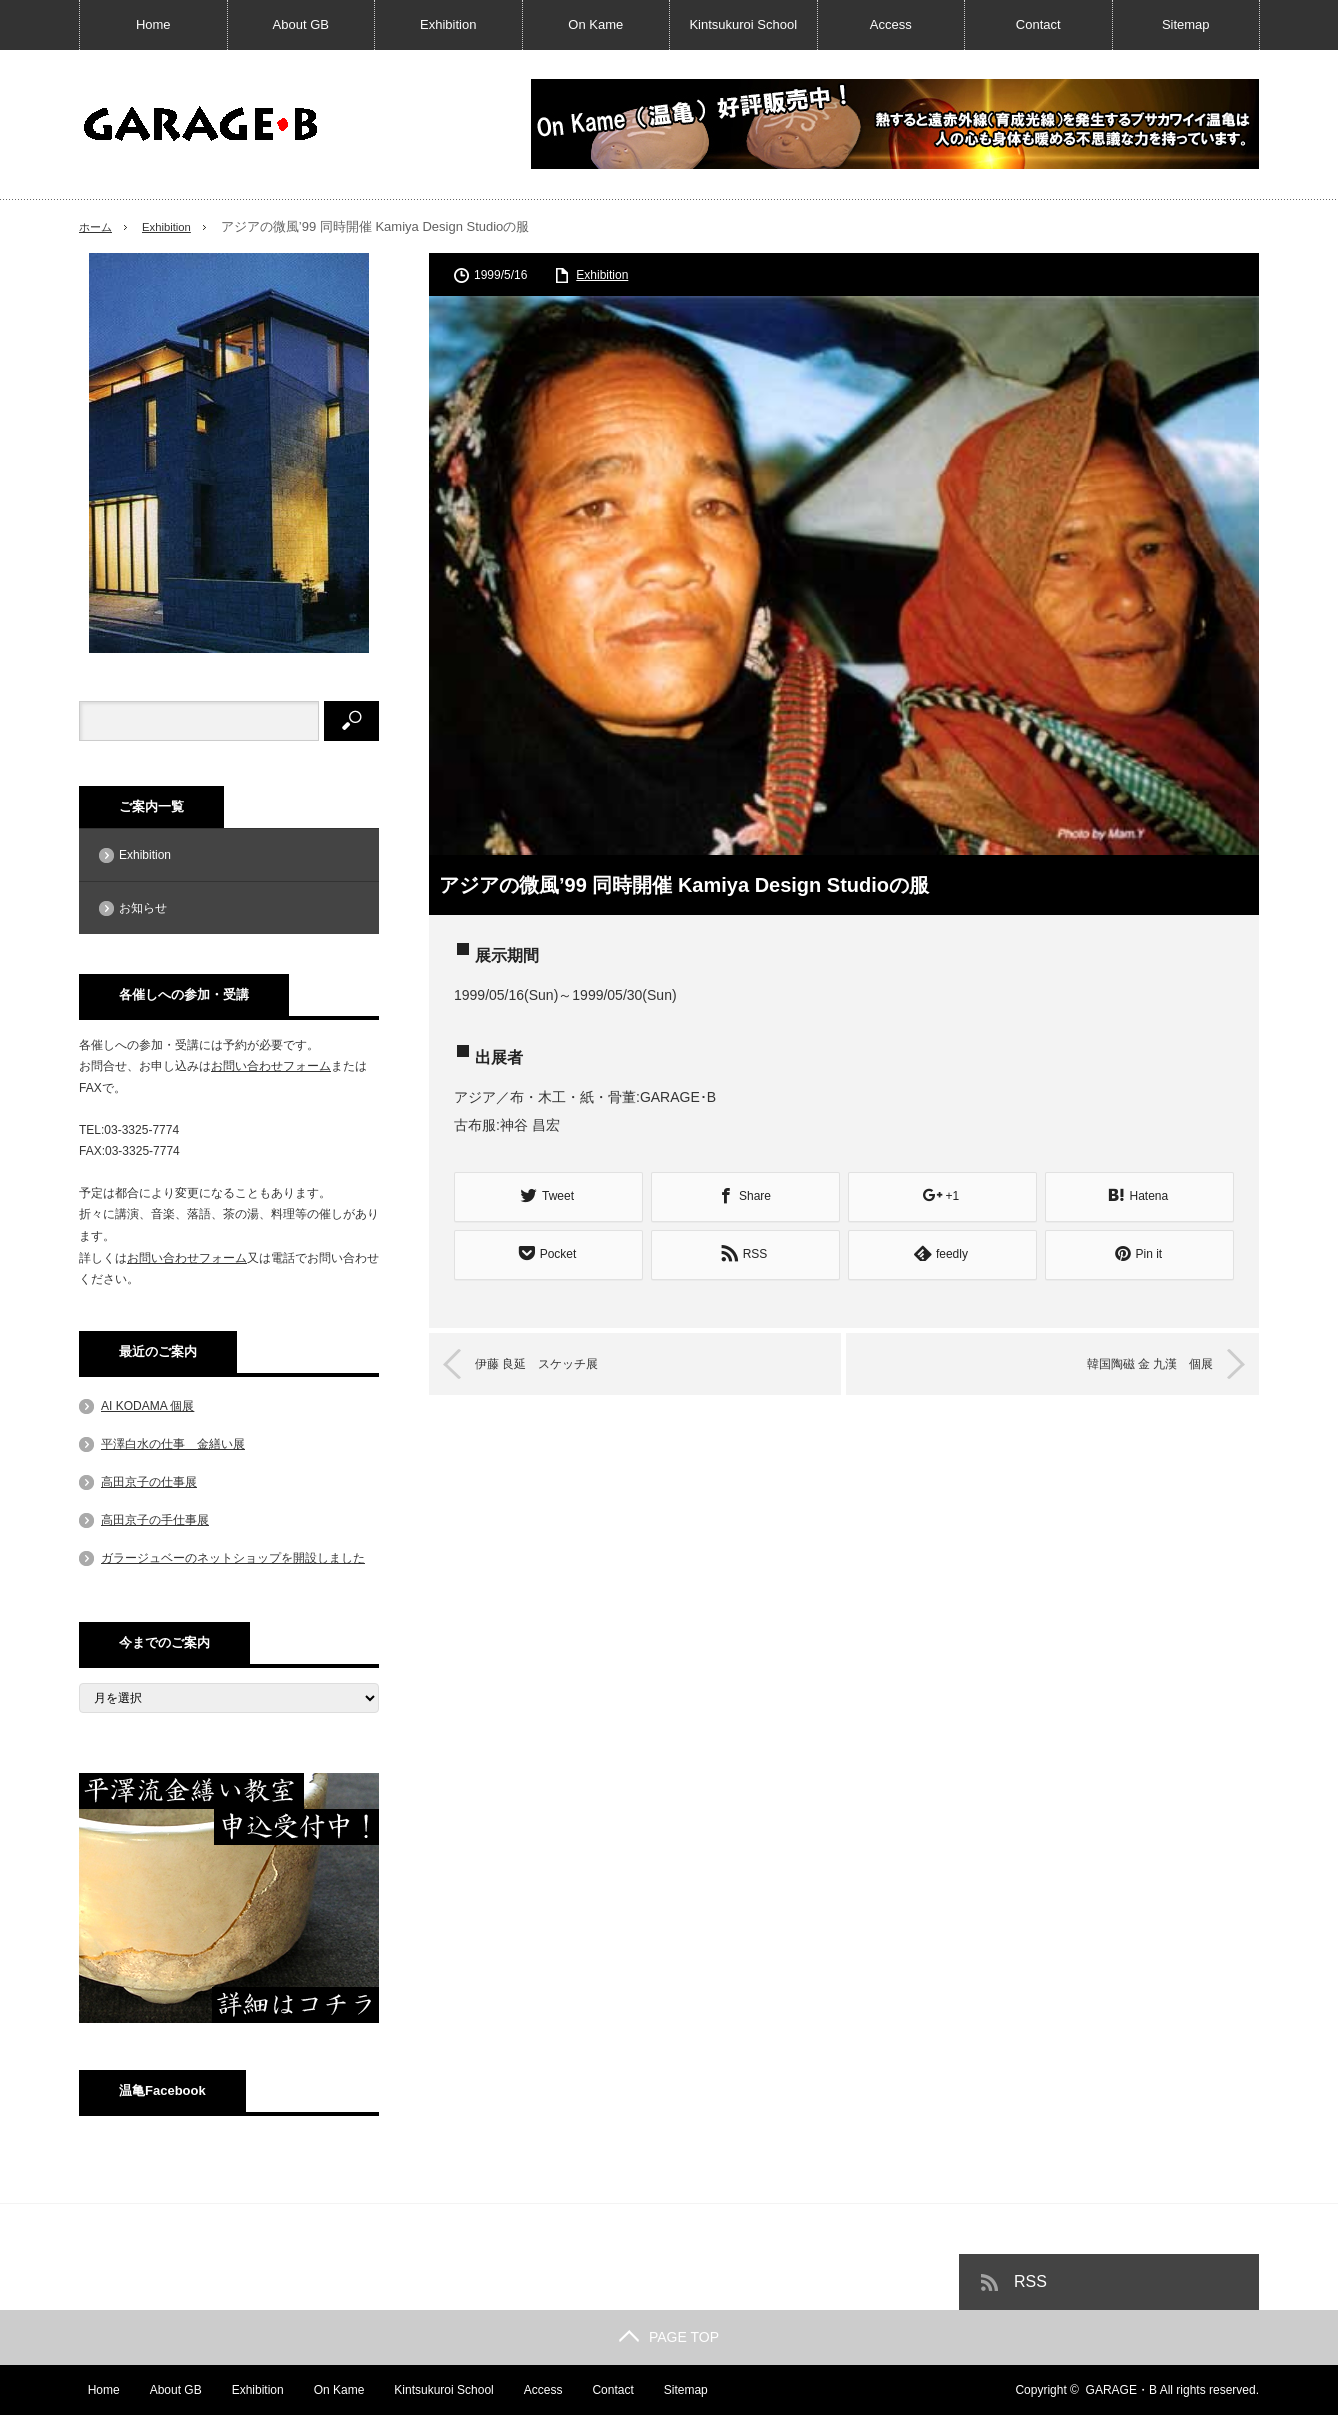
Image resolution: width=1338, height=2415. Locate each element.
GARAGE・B (1121, 2390)
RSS (1030, 2281)
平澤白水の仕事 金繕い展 (173, 1444)
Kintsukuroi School (743, 24)
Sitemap (1186, 24)
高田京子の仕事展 (149, 1482)
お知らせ (143, 908)
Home (153, 24)
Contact (1038, 24)
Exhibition (448, 24)
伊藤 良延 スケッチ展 (556, 1360)
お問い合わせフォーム (271, 1066)
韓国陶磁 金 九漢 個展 (1130, 1360)
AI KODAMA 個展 (147, 1406)
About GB (301, 24)
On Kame (595, 24)
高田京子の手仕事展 (155, 1520)
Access (891, 24)
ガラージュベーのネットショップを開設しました (233, 1558)
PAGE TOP (669, 2337)
